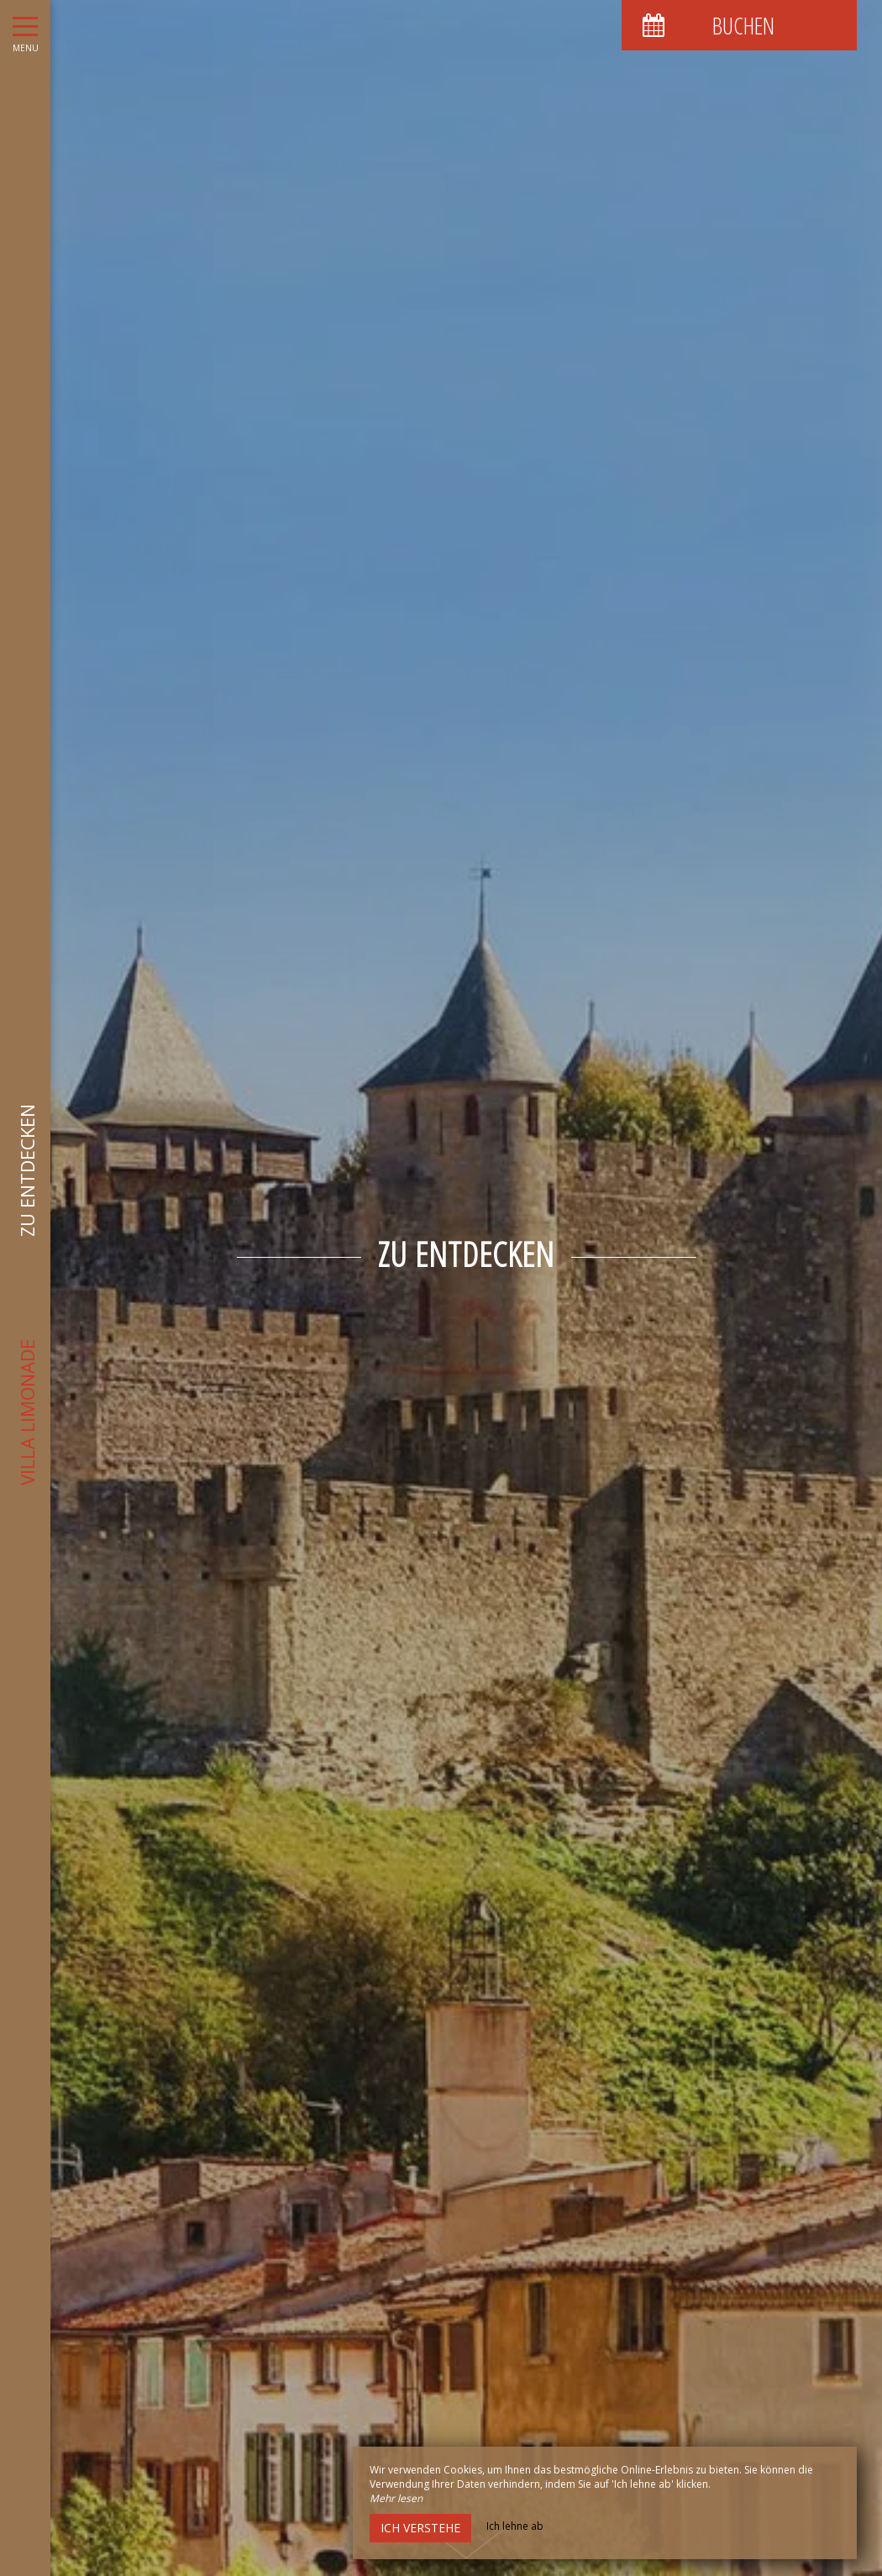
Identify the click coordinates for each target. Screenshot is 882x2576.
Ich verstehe (420, 2528)
